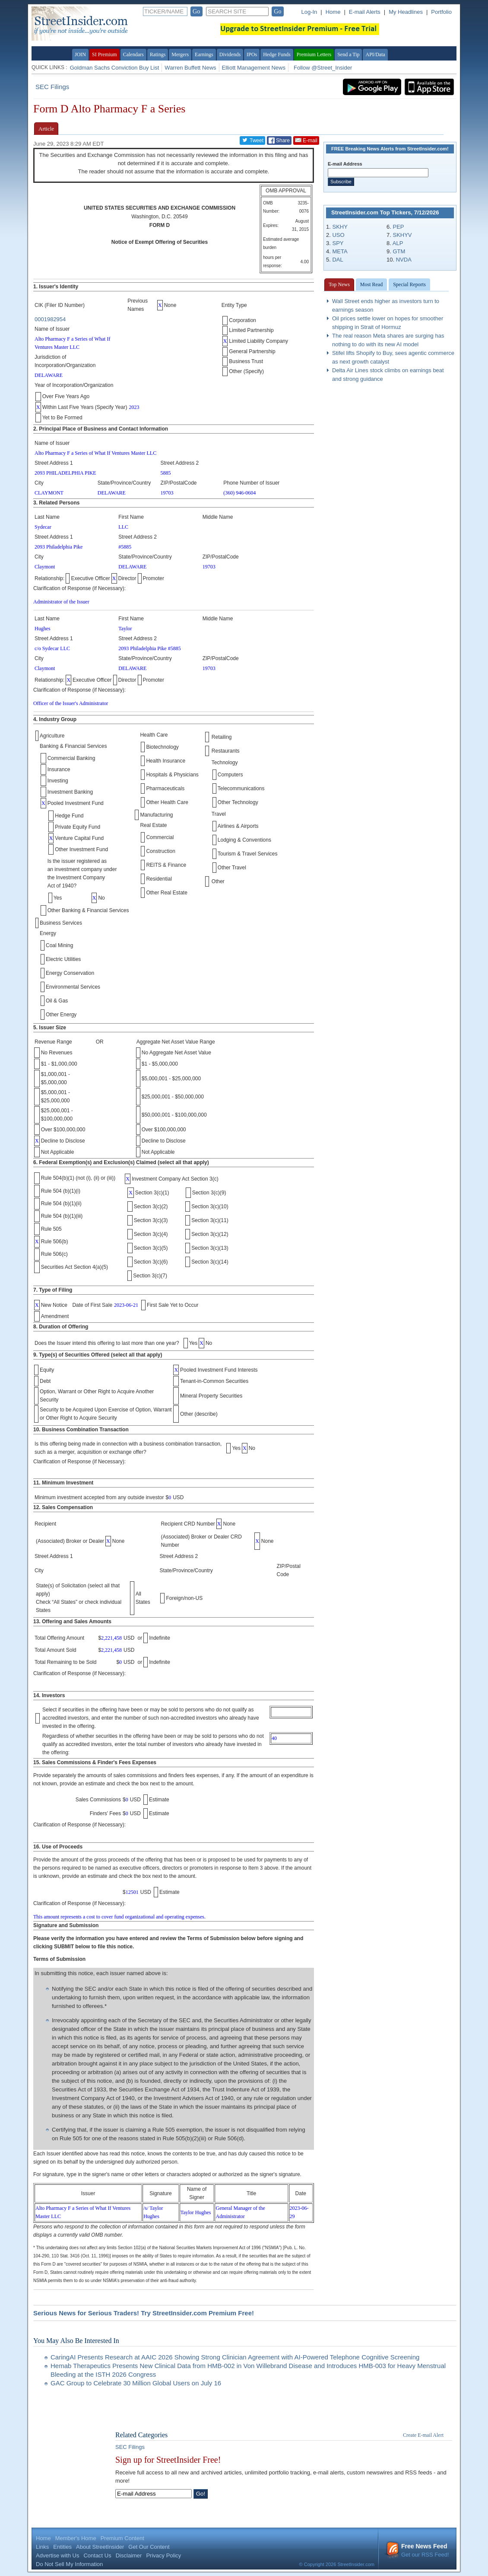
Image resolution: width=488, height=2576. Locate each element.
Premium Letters (314, 54)
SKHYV (402, 235)
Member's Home (75, 2538)
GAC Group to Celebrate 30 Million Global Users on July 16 (136, 2383)
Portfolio (441, 12)
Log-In (309, 12)
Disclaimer (129, 2555)
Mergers (180, 54)
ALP (398, 243)
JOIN (80, 54)
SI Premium (104, 54)
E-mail (306, 140)
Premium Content (122, 2538)
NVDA (404, 259)
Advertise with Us (57, 2555)
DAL (337, 259)
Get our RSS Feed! (417, 2550)
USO (338, 235)
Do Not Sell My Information (69, 2564)
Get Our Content (148, 2547)
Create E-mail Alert (423, 2435)
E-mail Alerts (364, 12)
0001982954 (50, 319)
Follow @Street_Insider (323, 67)
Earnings (204, 54)
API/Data (375, 54)
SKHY (339, 226)
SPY (337, 243)
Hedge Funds (277, 54)
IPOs (252, 54)
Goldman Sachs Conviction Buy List (114, 67)
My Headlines (406, 12)
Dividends (230, 54)
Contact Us (97, 2555)
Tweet (252, 140)
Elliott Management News (253, 67)
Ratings (158, 54)
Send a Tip (348, 54)
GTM (399, 251)
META (339, 251)
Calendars (133, 54)
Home (333, 12)
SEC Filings (52, 86)
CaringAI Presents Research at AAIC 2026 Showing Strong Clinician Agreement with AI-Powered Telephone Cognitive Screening (235, 2357)
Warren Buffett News (190, 67)
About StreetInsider (100, 2547)
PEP (398, 226)
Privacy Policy (163, 2555)
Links (42, 2547)
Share (279, 140)
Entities (62, 2547)
